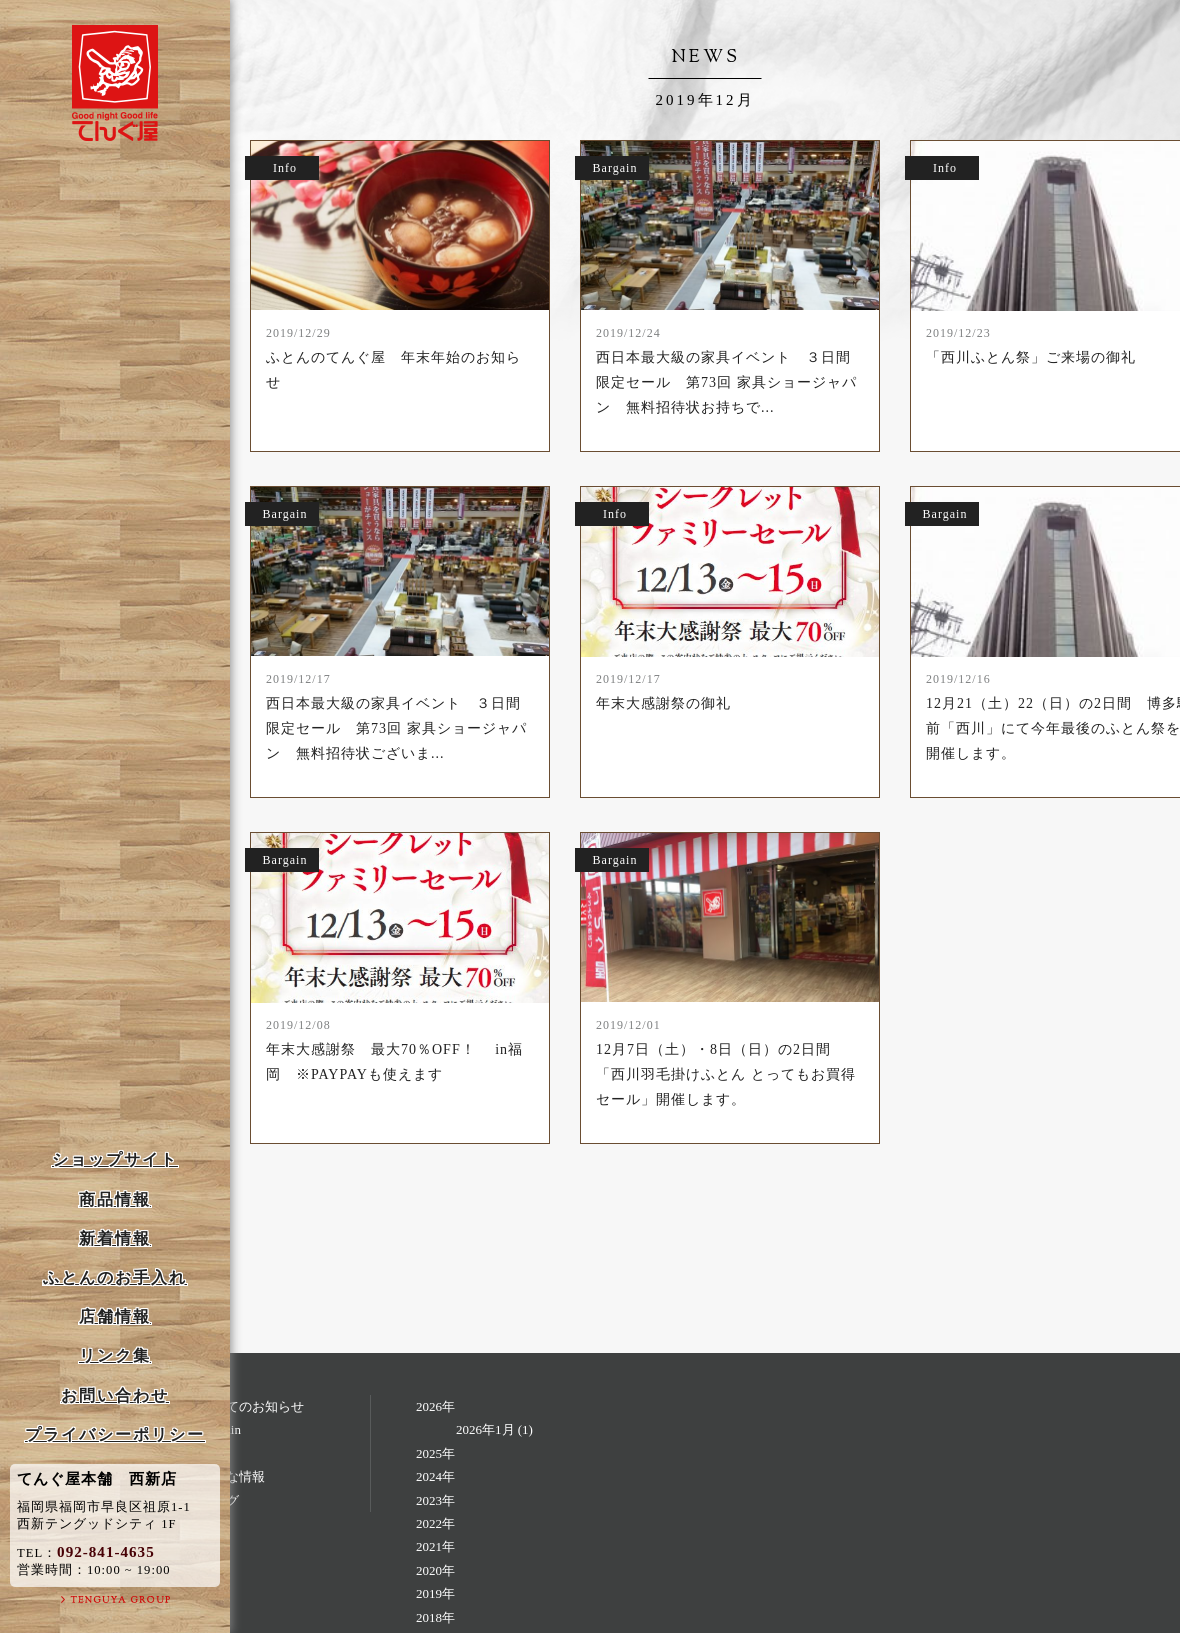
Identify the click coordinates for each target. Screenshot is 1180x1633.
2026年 (435, 1406)
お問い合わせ (115, 1395)
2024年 (435, 1476)
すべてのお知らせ (252, 1406)
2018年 (435, 1617)
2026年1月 (485, 1429)
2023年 (435, 1500)
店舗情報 (115, 1316)
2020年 (435, 1570)
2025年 (435, 1453)
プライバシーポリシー (115, 1434)
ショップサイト (115, 1159)
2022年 (435, 1523)
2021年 (435, 1546)
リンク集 (115, 1355)
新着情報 (115, 1238)
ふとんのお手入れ (115, 1277)
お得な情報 (232, 1476)
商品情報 (115, 1199)
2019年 (435, 1593)
